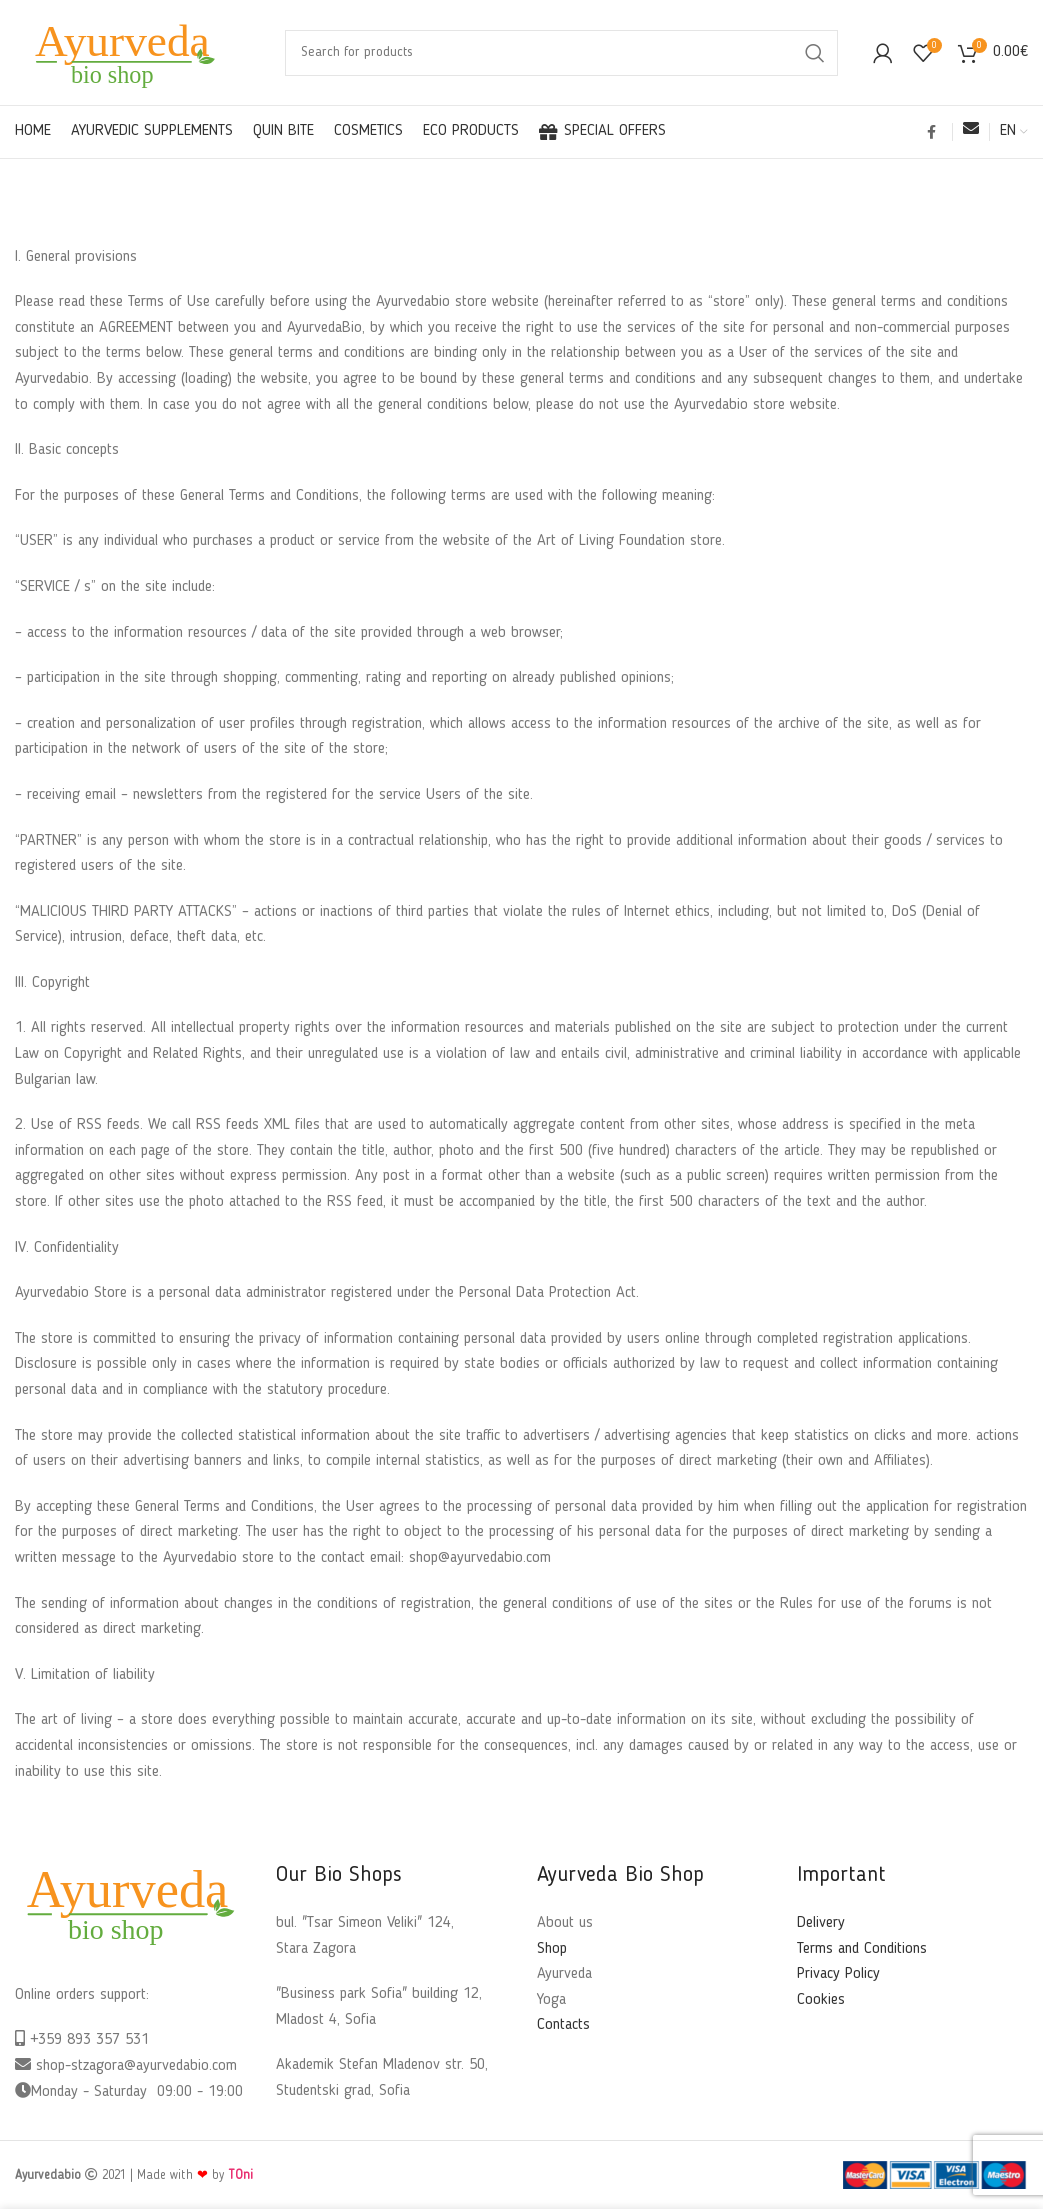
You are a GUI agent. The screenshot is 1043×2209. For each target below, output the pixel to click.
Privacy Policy (838, 1974)
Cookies (821, 2000)
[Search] (561, 53)
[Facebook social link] (931, 132)
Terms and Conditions (862, 1949)
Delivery (821, 1923)
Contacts (563, 2025)
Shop (552, 1949)
